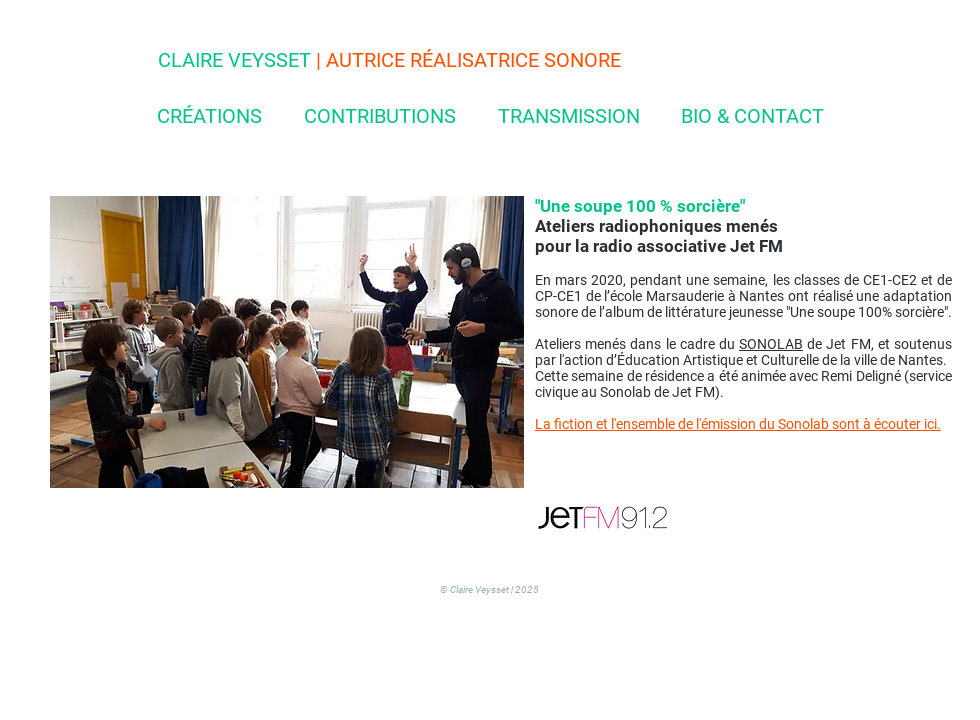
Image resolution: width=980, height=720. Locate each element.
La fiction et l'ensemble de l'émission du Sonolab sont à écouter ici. (738, 424)
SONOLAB (771, 344)
